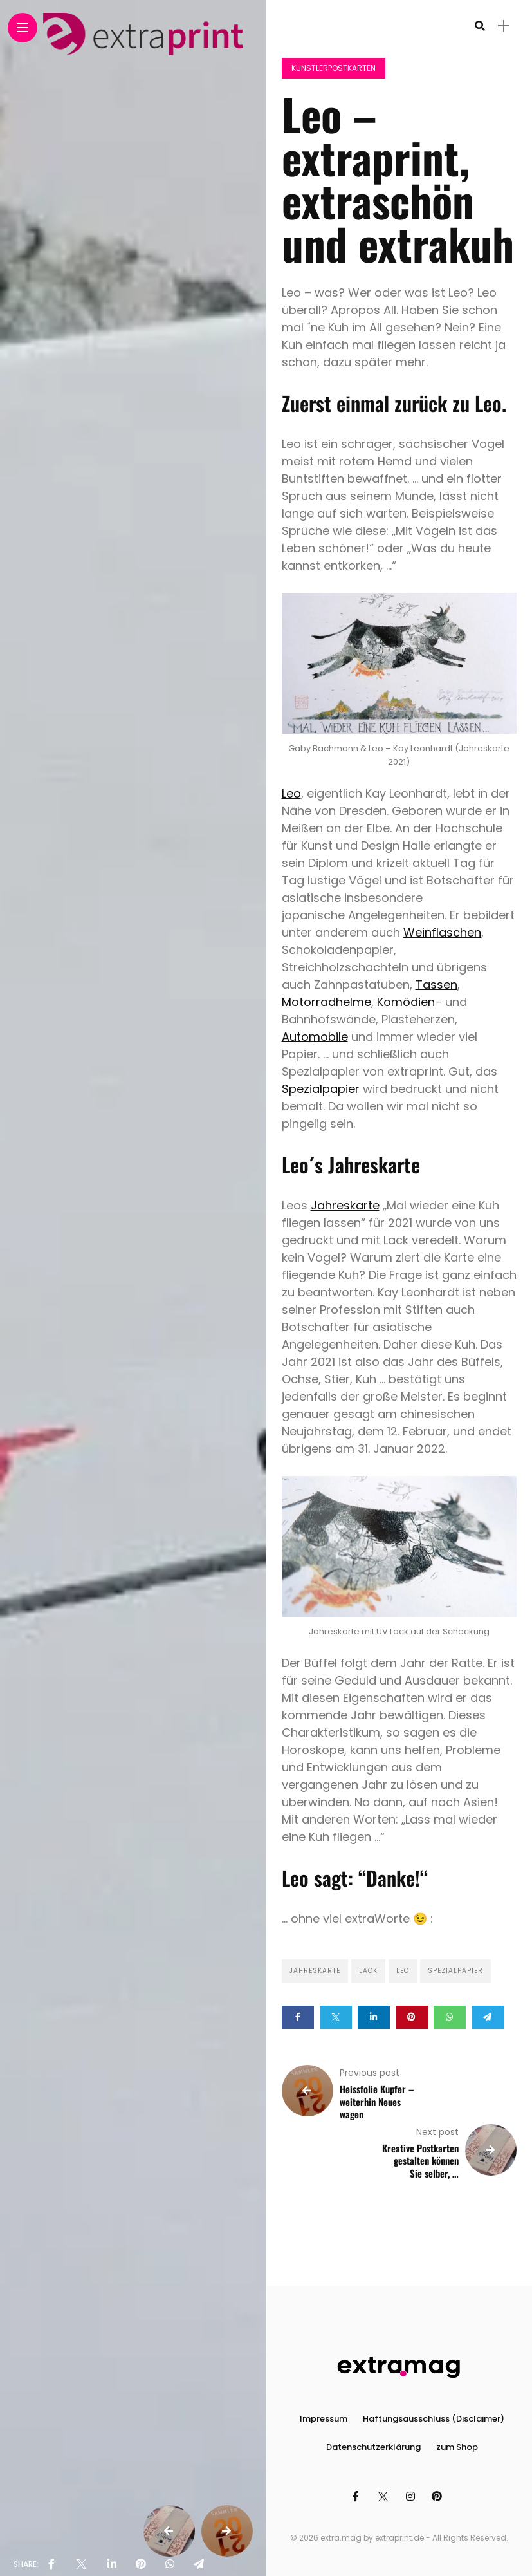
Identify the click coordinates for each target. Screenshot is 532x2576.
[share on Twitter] (81, 2564)
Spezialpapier (321, 1089)
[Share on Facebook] (298, 2017)
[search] (480, 26)
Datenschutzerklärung (373, 2447)
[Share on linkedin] (374, 2017)
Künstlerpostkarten (333, 67)
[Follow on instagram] (412, 2496)
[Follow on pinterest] (439, 2496)
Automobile (315, 1037)
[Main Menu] (22, 28)
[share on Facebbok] (51, 2564)
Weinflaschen (442, 932)
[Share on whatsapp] (450, 2017)
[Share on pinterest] (412, 2017)
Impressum (323, 2419)
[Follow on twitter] (384, 2496)
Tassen (436, 984)
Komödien (406, 1002)
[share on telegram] (199, 2564)
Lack (368, 1970)
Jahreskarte (345, 1205)
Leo (291, 793)
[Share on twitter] (336, 2017)
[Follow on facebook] (358, 2496)
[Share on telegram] (488, 2017)
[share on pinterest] (141, 2564)
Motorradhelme (326, 1002)
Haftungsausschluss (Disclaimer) (433, 2419)
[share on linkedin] (111, 2564)
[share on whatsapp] (169, 2564)
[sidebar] (503, 26)
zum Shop (457, 2447)
